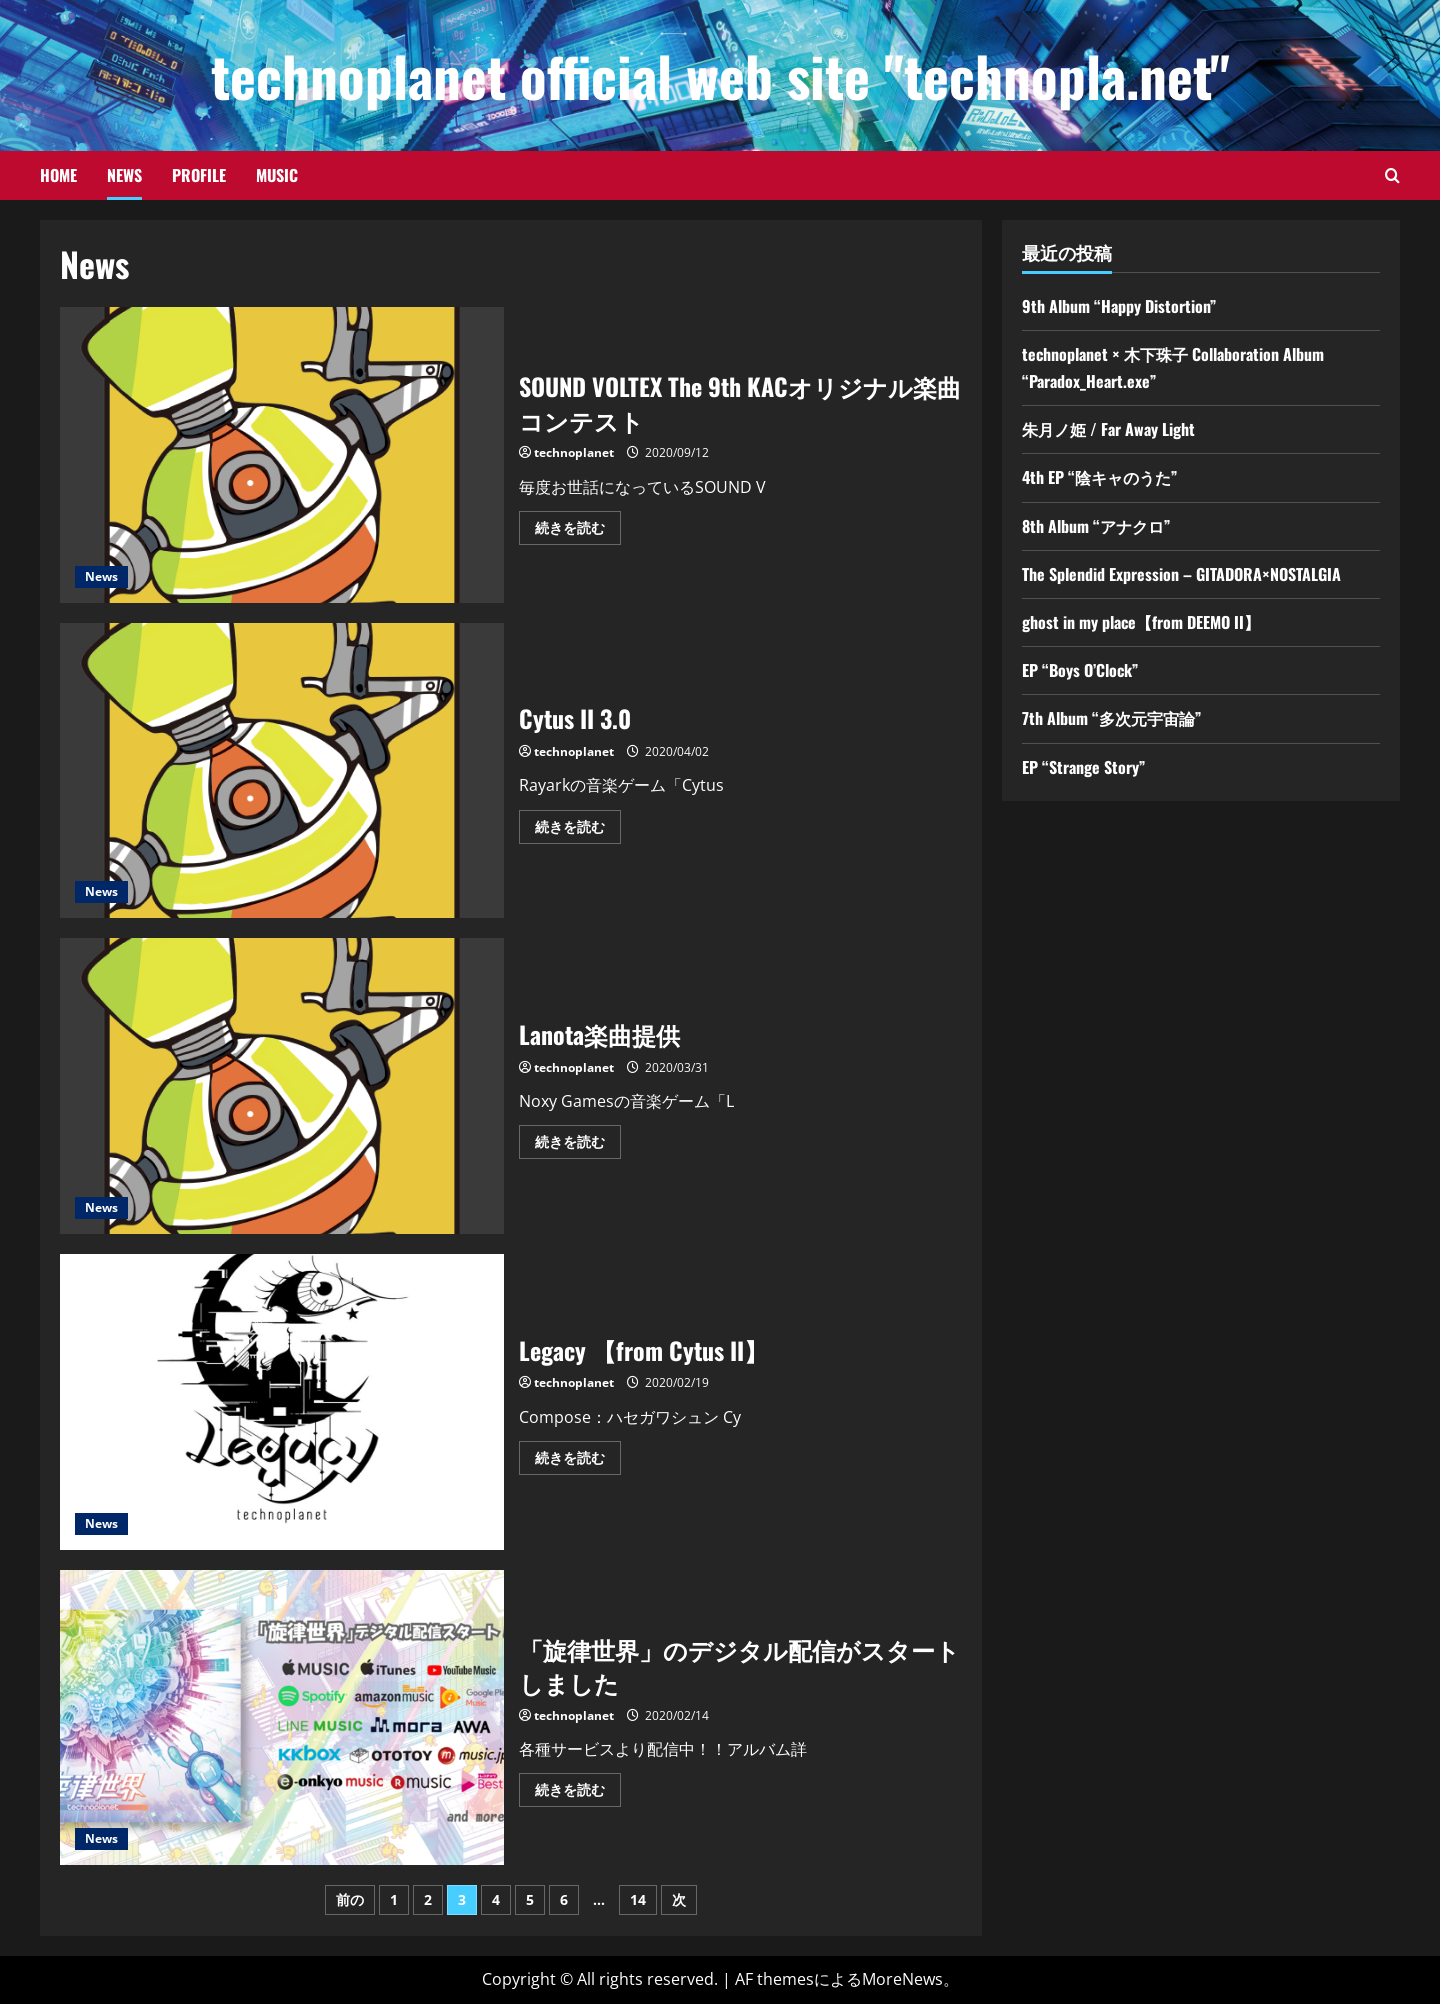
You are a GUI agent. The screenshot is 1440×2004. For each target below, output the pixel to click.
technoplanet (574, 452)
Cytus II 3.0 (282, 771)
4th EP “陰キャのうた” (1099, 477)
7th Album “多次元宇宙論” (1111, 718)
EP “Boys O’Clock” (1080, 670)
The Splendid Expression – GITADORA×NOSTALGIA (1181, 574)
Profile (199, 175)
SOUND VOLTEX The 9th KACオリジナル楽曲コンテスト (282, 455)
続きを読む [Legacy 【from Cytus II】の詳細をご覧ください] (578, 1461)
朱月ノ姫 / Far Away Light (1108, 429)
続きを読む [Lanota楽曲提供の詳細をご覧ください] (578, 1145)
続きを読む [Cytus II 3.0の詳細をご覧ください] (578, 830)
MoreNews (902, 1979)
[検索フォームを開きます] (1392, 175)
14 (638, 1899)
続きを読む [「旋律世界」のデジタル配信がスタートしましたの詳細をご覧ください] (578, 1793)
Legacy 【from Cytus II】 (282, 1402)
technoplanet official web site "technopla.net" (720, 75)
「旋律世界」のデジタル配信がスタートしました (282, 1718)
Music (277, 175)
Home (58, 175)
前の (350, 1899)
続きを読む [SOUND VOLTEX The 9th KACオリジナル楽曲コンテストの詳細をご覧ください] (578, 531)
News (124, 175)
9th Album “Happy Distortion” (1119, 306)
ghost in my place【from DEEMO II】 (1141, 622)
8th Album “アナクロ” (1096, 526)
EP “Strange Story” (1083, 767)
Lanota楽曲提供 (282, 1086)
